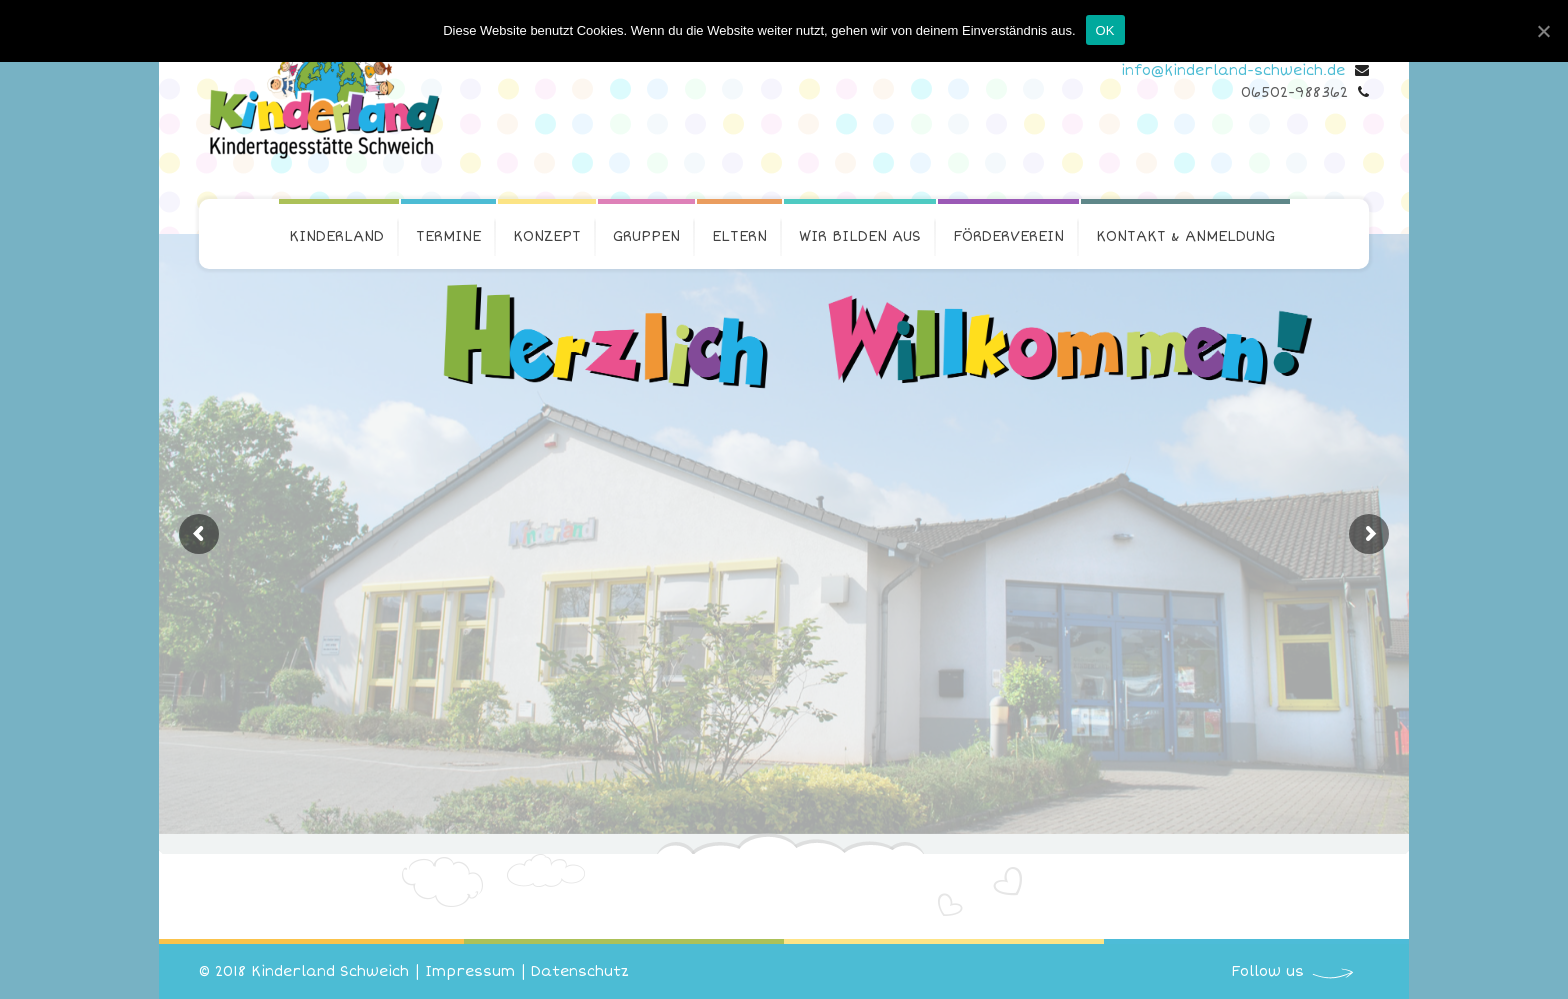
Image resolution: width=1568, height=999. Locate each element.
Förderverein (1008, 236)
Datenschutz (580, 971)
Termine (448, 236)
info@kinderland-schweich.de (1233, 70)
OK (1105, 30)
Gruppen (646, 236)
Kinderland (336, 236)
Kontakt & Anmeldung (1185, 236)
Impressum (470, 971)
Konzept (547, 236)
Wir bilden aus (860, 236)
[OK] (1543, 31)
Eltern (739, 236)
